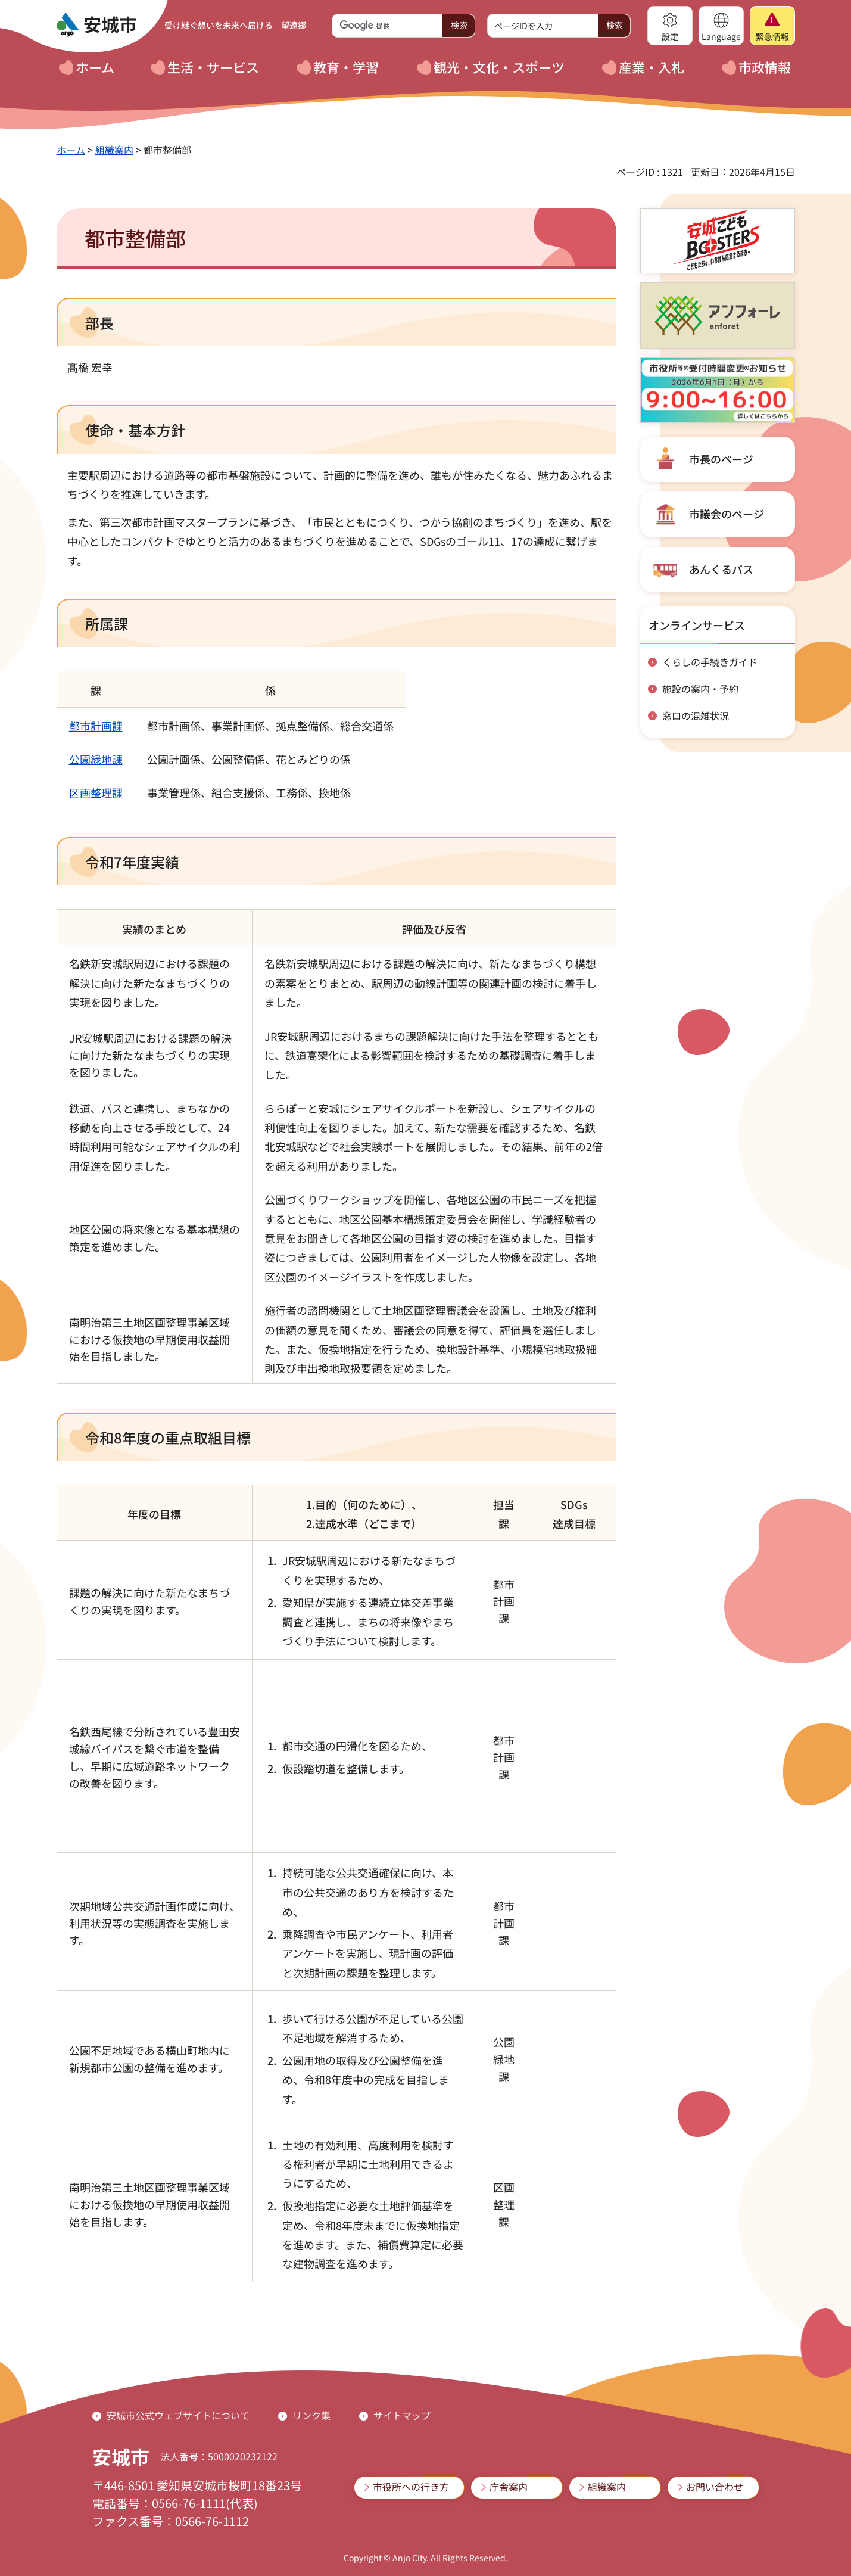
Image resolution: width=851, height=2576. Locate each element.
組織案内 (114, 149)
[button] (670, 25)
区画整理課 (96, 792)
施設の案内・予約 (700, 689)
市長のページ (721, 458)
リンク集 (311, 2415)
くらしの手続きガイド (710, 662)
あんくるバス (721, 569)
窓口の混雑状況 (695, 715)
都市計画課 (96, 725)
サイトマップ (402, 2415)
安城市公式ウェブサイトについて (178, 2415)
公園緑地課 (96, 759)
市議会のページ (726, 513)
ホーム (71, 149)
